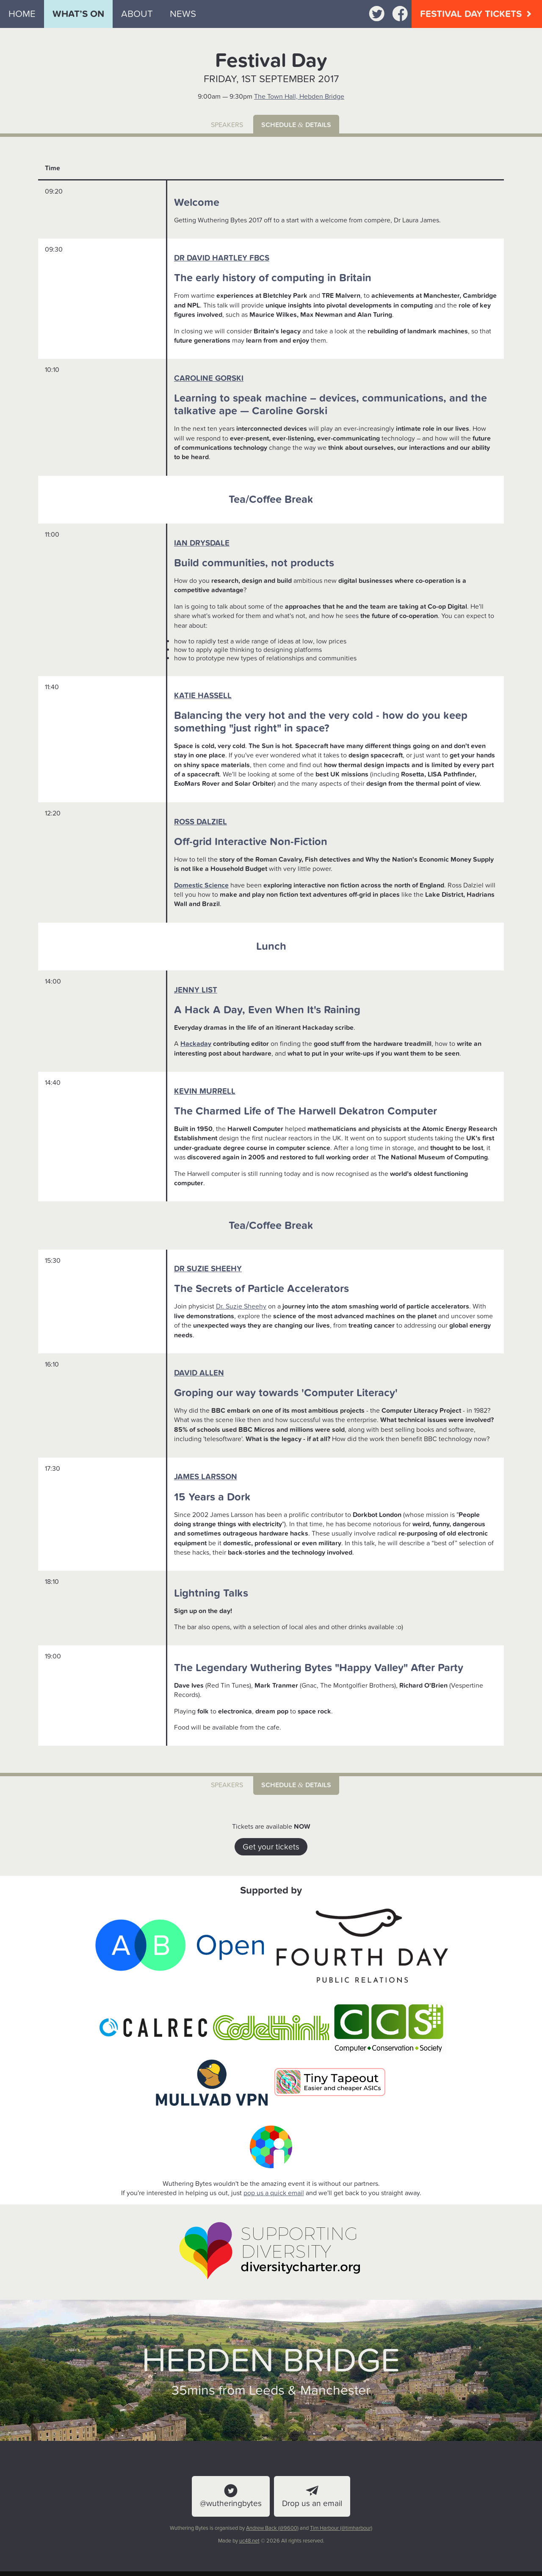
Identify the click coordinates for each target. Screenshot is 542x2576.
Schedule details (296, 124)
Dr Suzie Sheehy (208, 1268)
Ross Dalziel (200, 821)
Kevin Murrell (204, 1091)
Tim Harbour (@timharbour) (341, 2528)
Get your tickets (271, 1847)
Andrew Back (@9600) (272, 2528)
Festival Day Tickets (477, 13)
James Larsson (205, 1476)
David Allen (199, 1373)
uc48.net (249, 2540)
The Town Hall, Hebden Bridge (299, 96)
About (137, 13)
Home (22, 13)
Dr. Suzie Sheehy (241, 1306)
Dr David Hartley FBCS (221, 258)
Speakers (227, 125)
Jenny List (195, 990)
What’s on (78, 13)
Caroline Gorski (208, 378)
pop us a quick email (273, 2193)
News (183, 13)
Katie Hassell (203, 695)
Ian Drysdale (202, 543)
